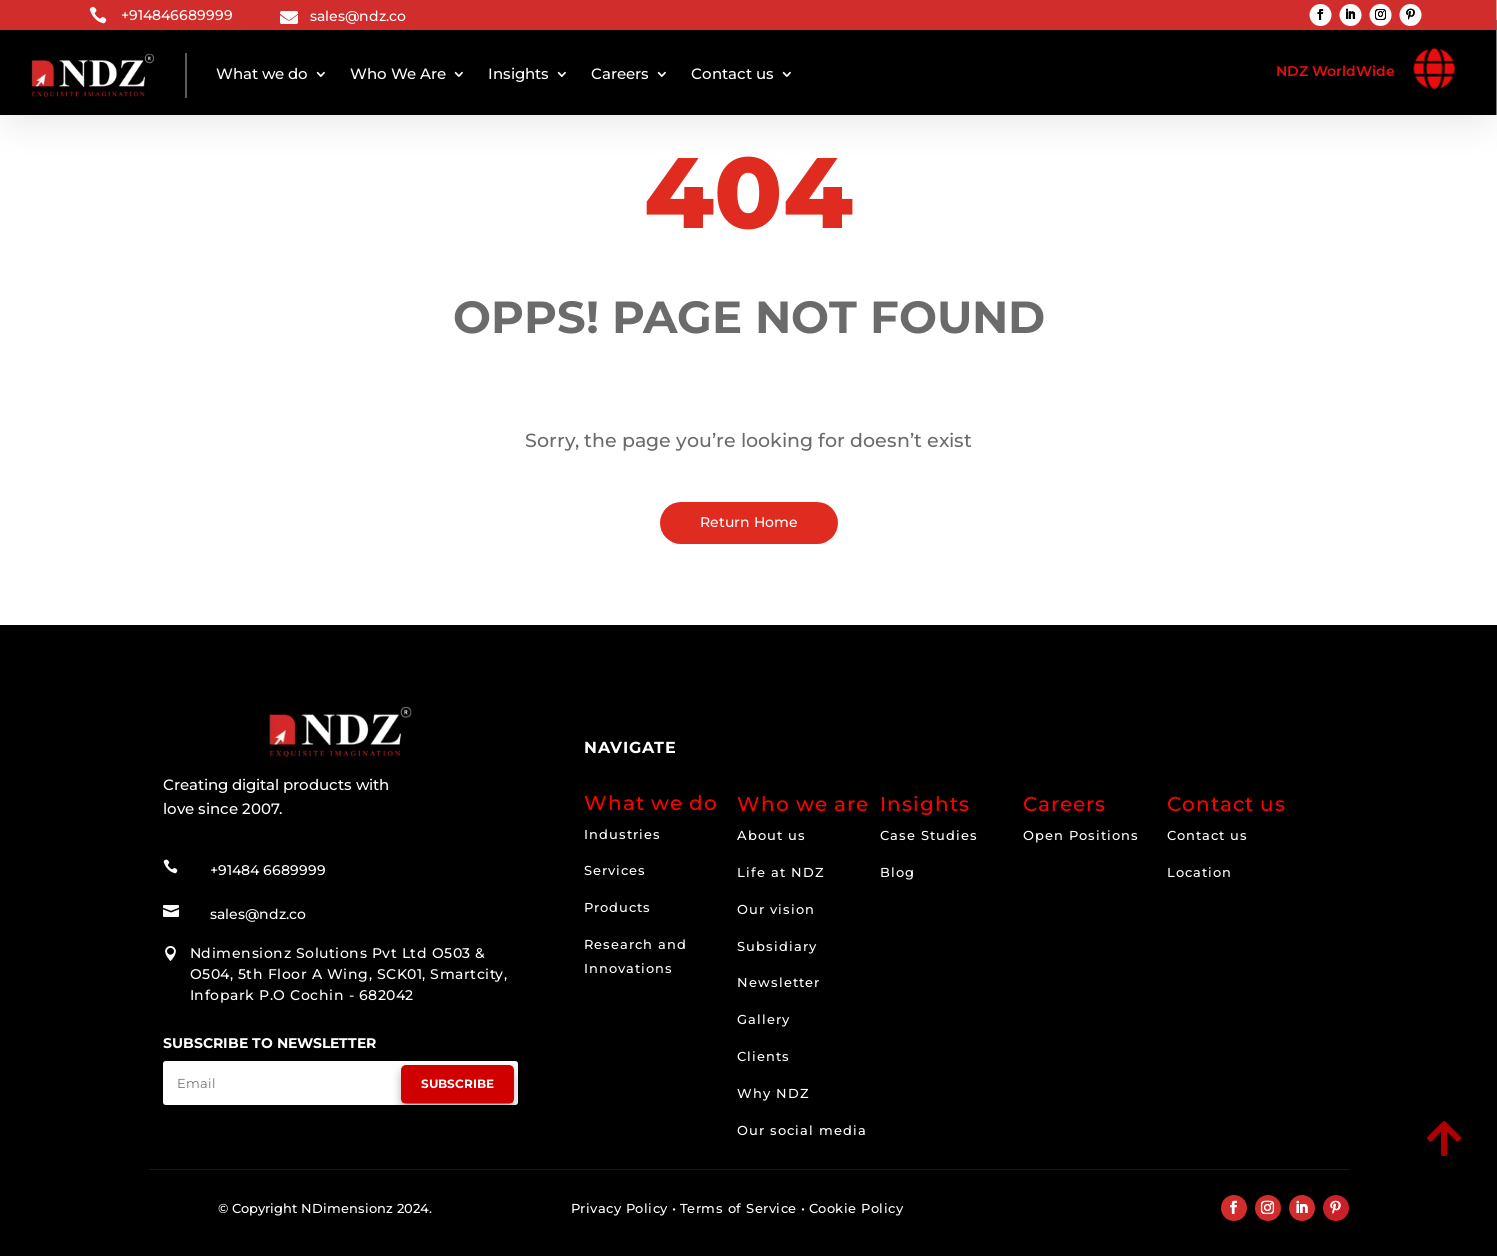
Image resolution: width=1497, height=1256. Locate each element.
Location (1199, 872)
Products (617, 907)
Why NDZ (773, 1093)
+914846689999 (177, 15)
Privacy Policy (619, 1208)
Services (615, 870)
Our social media (802, 1130)
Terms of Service (738, 1208)
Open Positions (1081, 835)
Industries (622, 834)
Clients (763, 1056)
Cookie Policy (856, 1208)
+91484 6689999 (268, 870)
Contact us (732, 73)
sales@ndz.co (358, 16)
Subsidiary (777, 946)
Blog (897, 872)
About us (771, 835)
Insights (518, 73)
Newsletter (778, 982)
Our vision (776, 909)
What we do (262, 73)
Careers (620, 73)
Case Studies (929, 835)
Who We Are (398, 73)
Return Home (749, 522)
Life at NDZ (781, 872)
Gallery (763, 1019)
